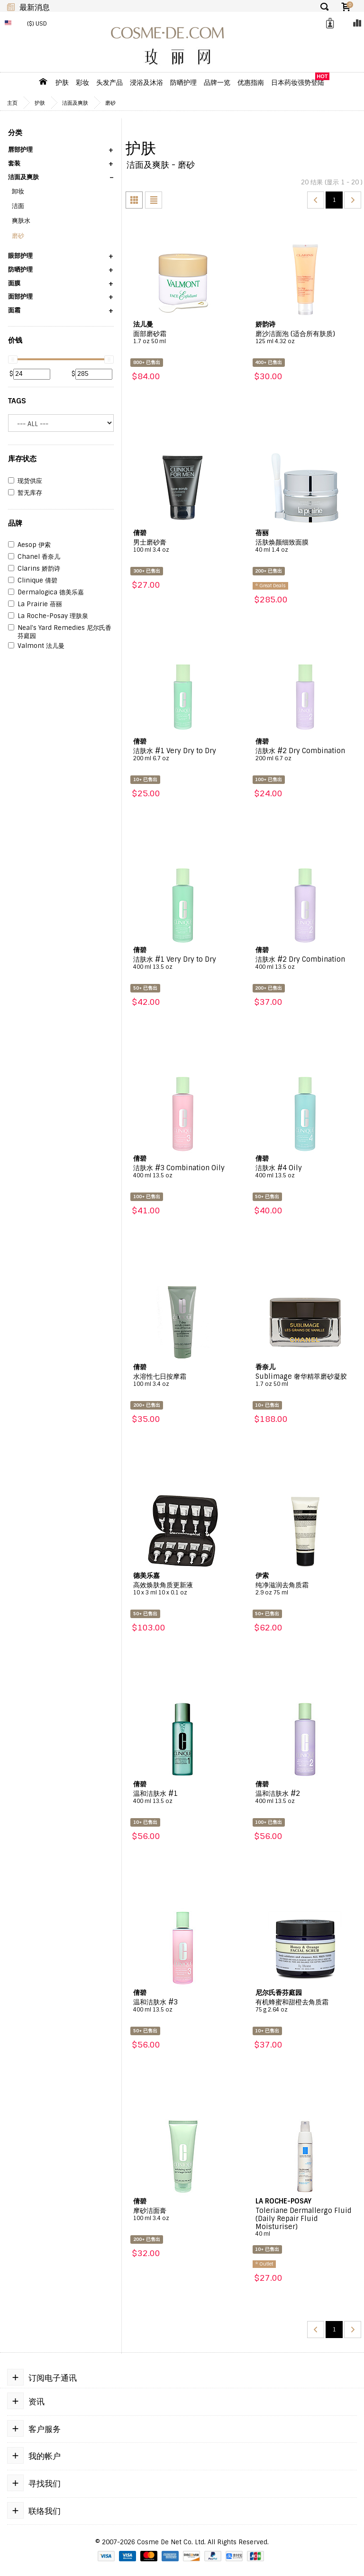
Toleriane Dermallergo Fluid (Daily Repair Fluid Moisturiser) (305, 2222)
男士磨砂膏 (183, 546)
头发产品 (109, 82)
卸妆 (18, 191)
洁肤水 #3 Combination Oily (183, 1172)
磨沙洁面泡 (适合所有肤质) (305, 337)
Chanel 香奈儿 (34, 557)
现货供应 (25, 481)
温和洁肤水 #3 (183, 2006)
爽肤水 (21, 221)
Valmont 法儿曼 (36, 646)
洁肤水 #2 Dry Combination (305, 754)
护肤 (62, 82)
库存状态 (22, 459)
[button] (61, 153)
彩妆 (82, 82)
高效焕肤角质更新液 (183, 1589)
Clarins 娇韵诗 (34, 569)
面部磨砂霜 (183, 337)
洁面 (18, 206)
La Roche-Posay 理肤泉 (48, 616)
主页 (12, 103)
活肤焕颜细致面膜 (305, 546)
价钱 (15, 340)
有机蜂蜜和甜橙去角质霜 (305, 2006)
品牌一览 (217, 82)
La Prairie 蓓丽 (35, 604)
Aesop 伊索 (29, 545)
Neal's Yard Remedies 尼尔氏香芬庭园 (59, 632)
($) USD (37, 23)
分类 (15, 132)
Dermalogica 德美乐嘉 (46, 592)
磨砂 (110, 103)
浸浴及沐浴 (146, 82)
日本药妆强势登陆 (297, 82)
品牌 (15, 523)
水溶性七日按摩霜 (183, 1380)
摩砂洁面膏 (183, 2214)
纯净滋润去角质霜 (305, 1589)
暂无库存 (25, 493)
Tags (17, 401)
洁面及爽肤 (75, 103)
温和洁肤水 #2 (305, 1797)
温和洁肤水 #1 (183, 1797)
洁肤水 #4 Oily (305, 1172)
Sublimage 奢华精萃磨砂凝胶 (305, 1380)
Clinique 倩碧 (32, 580)
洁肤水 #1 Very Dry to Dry (183, 754)
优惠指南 (250, 82)
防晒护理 (183, 82)
